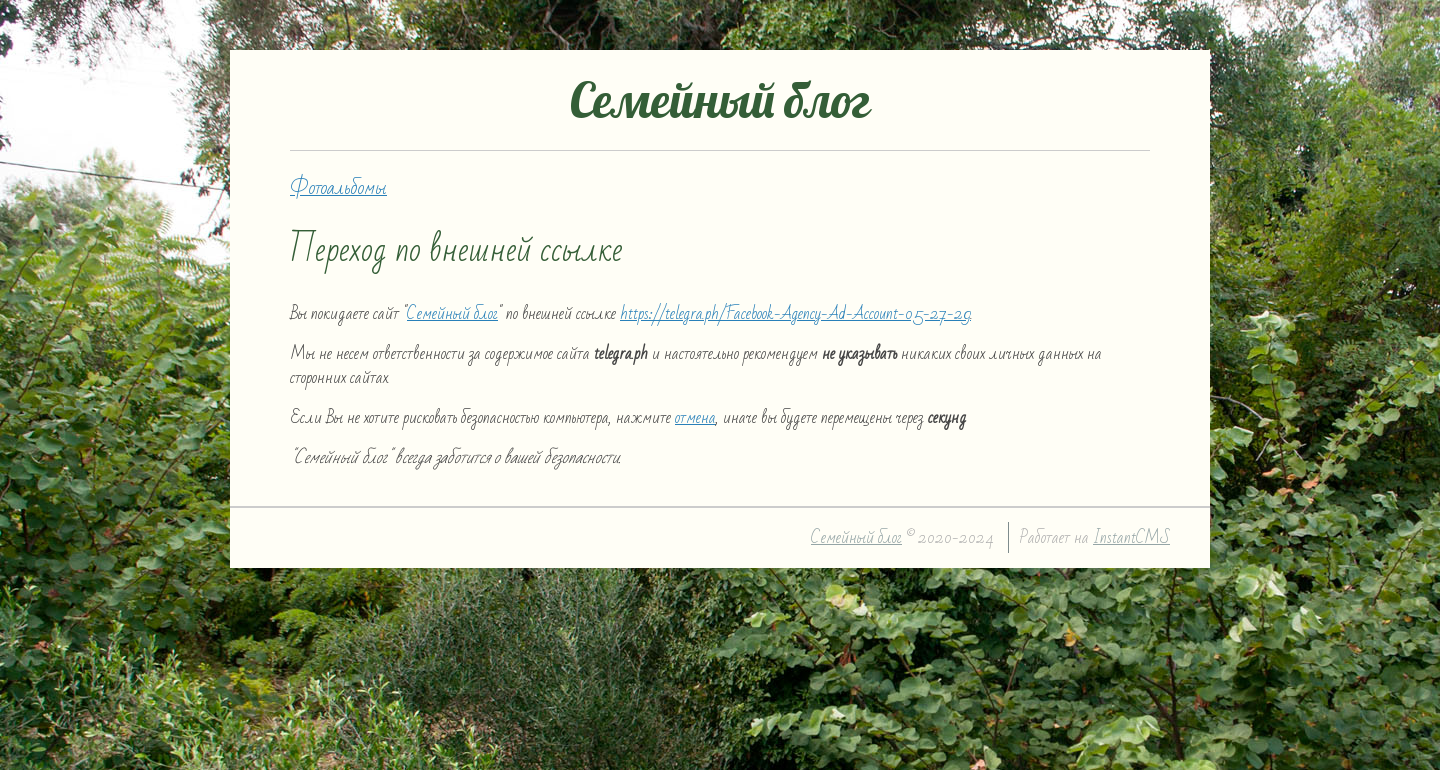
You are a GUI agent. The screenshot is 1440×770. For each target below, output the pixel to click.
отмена (695, 417)
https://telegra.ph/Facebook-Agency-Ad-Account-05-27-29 (795, 313)
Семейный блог (452, 313)
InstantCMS (1131, 537)
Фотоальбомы (338, 188)
